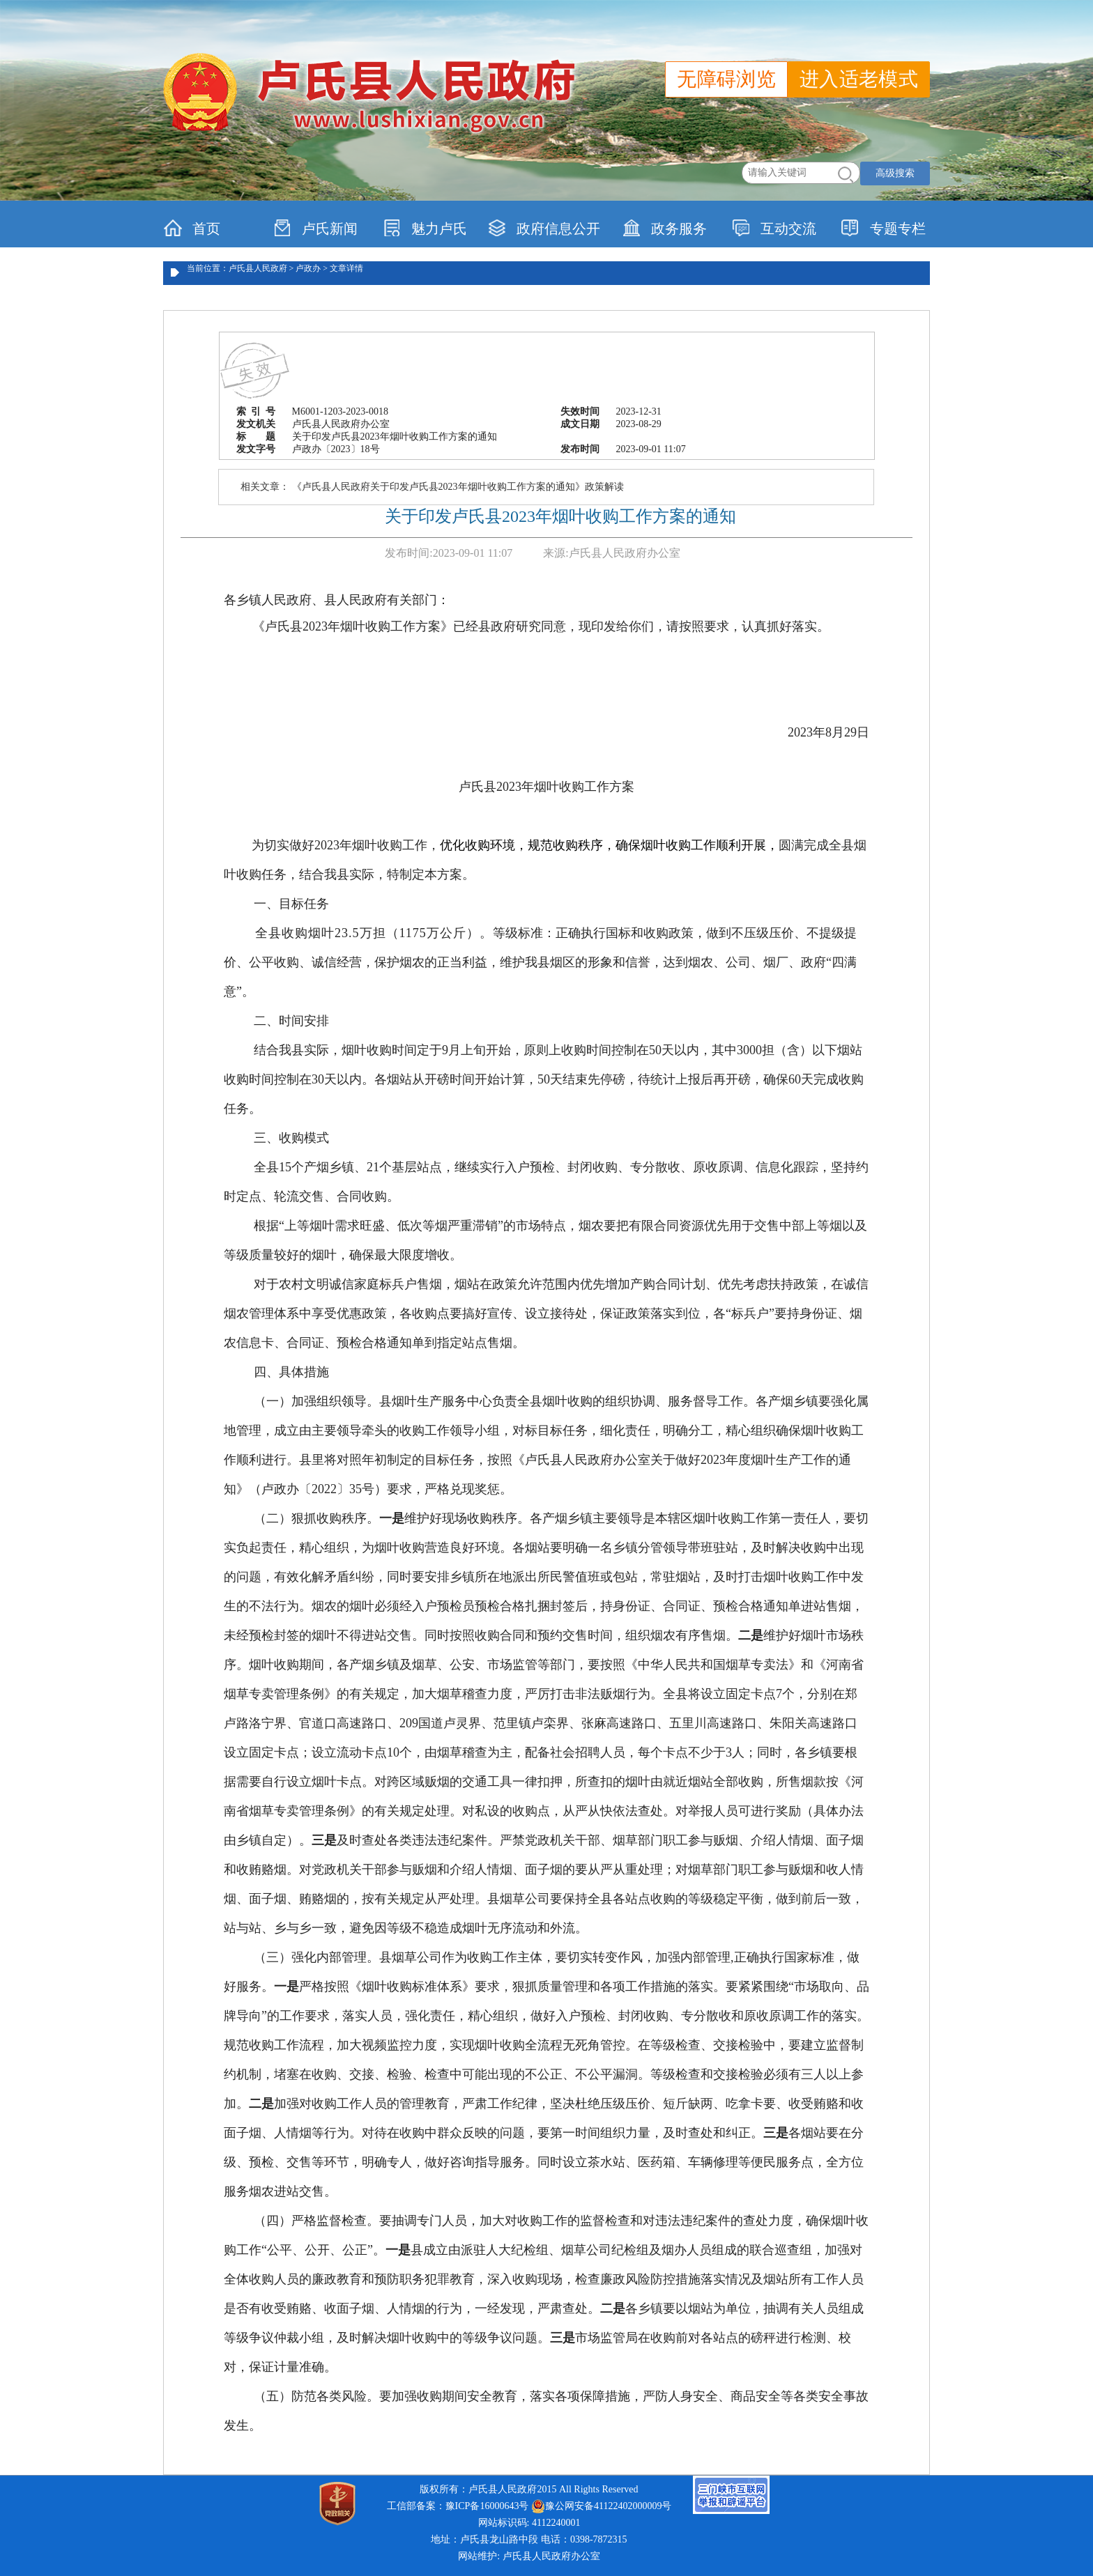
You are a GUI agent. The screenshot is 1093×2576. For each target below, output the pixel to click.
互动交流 (774, 227)
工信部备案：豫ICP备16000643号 (458, 2506)
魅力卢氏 (425, 227)
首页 (192, 227)
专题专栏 (883, 227)
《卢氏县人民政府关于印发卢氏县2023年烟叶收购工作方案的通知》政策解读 (458, 486)
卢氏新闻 (315, 227)
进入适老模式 (859, 79)
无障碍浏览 (726, 79)
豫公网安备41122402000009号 (601, 2506)
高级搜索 (895, 173)
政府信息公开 (544, 227)
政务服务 (664, 227)
